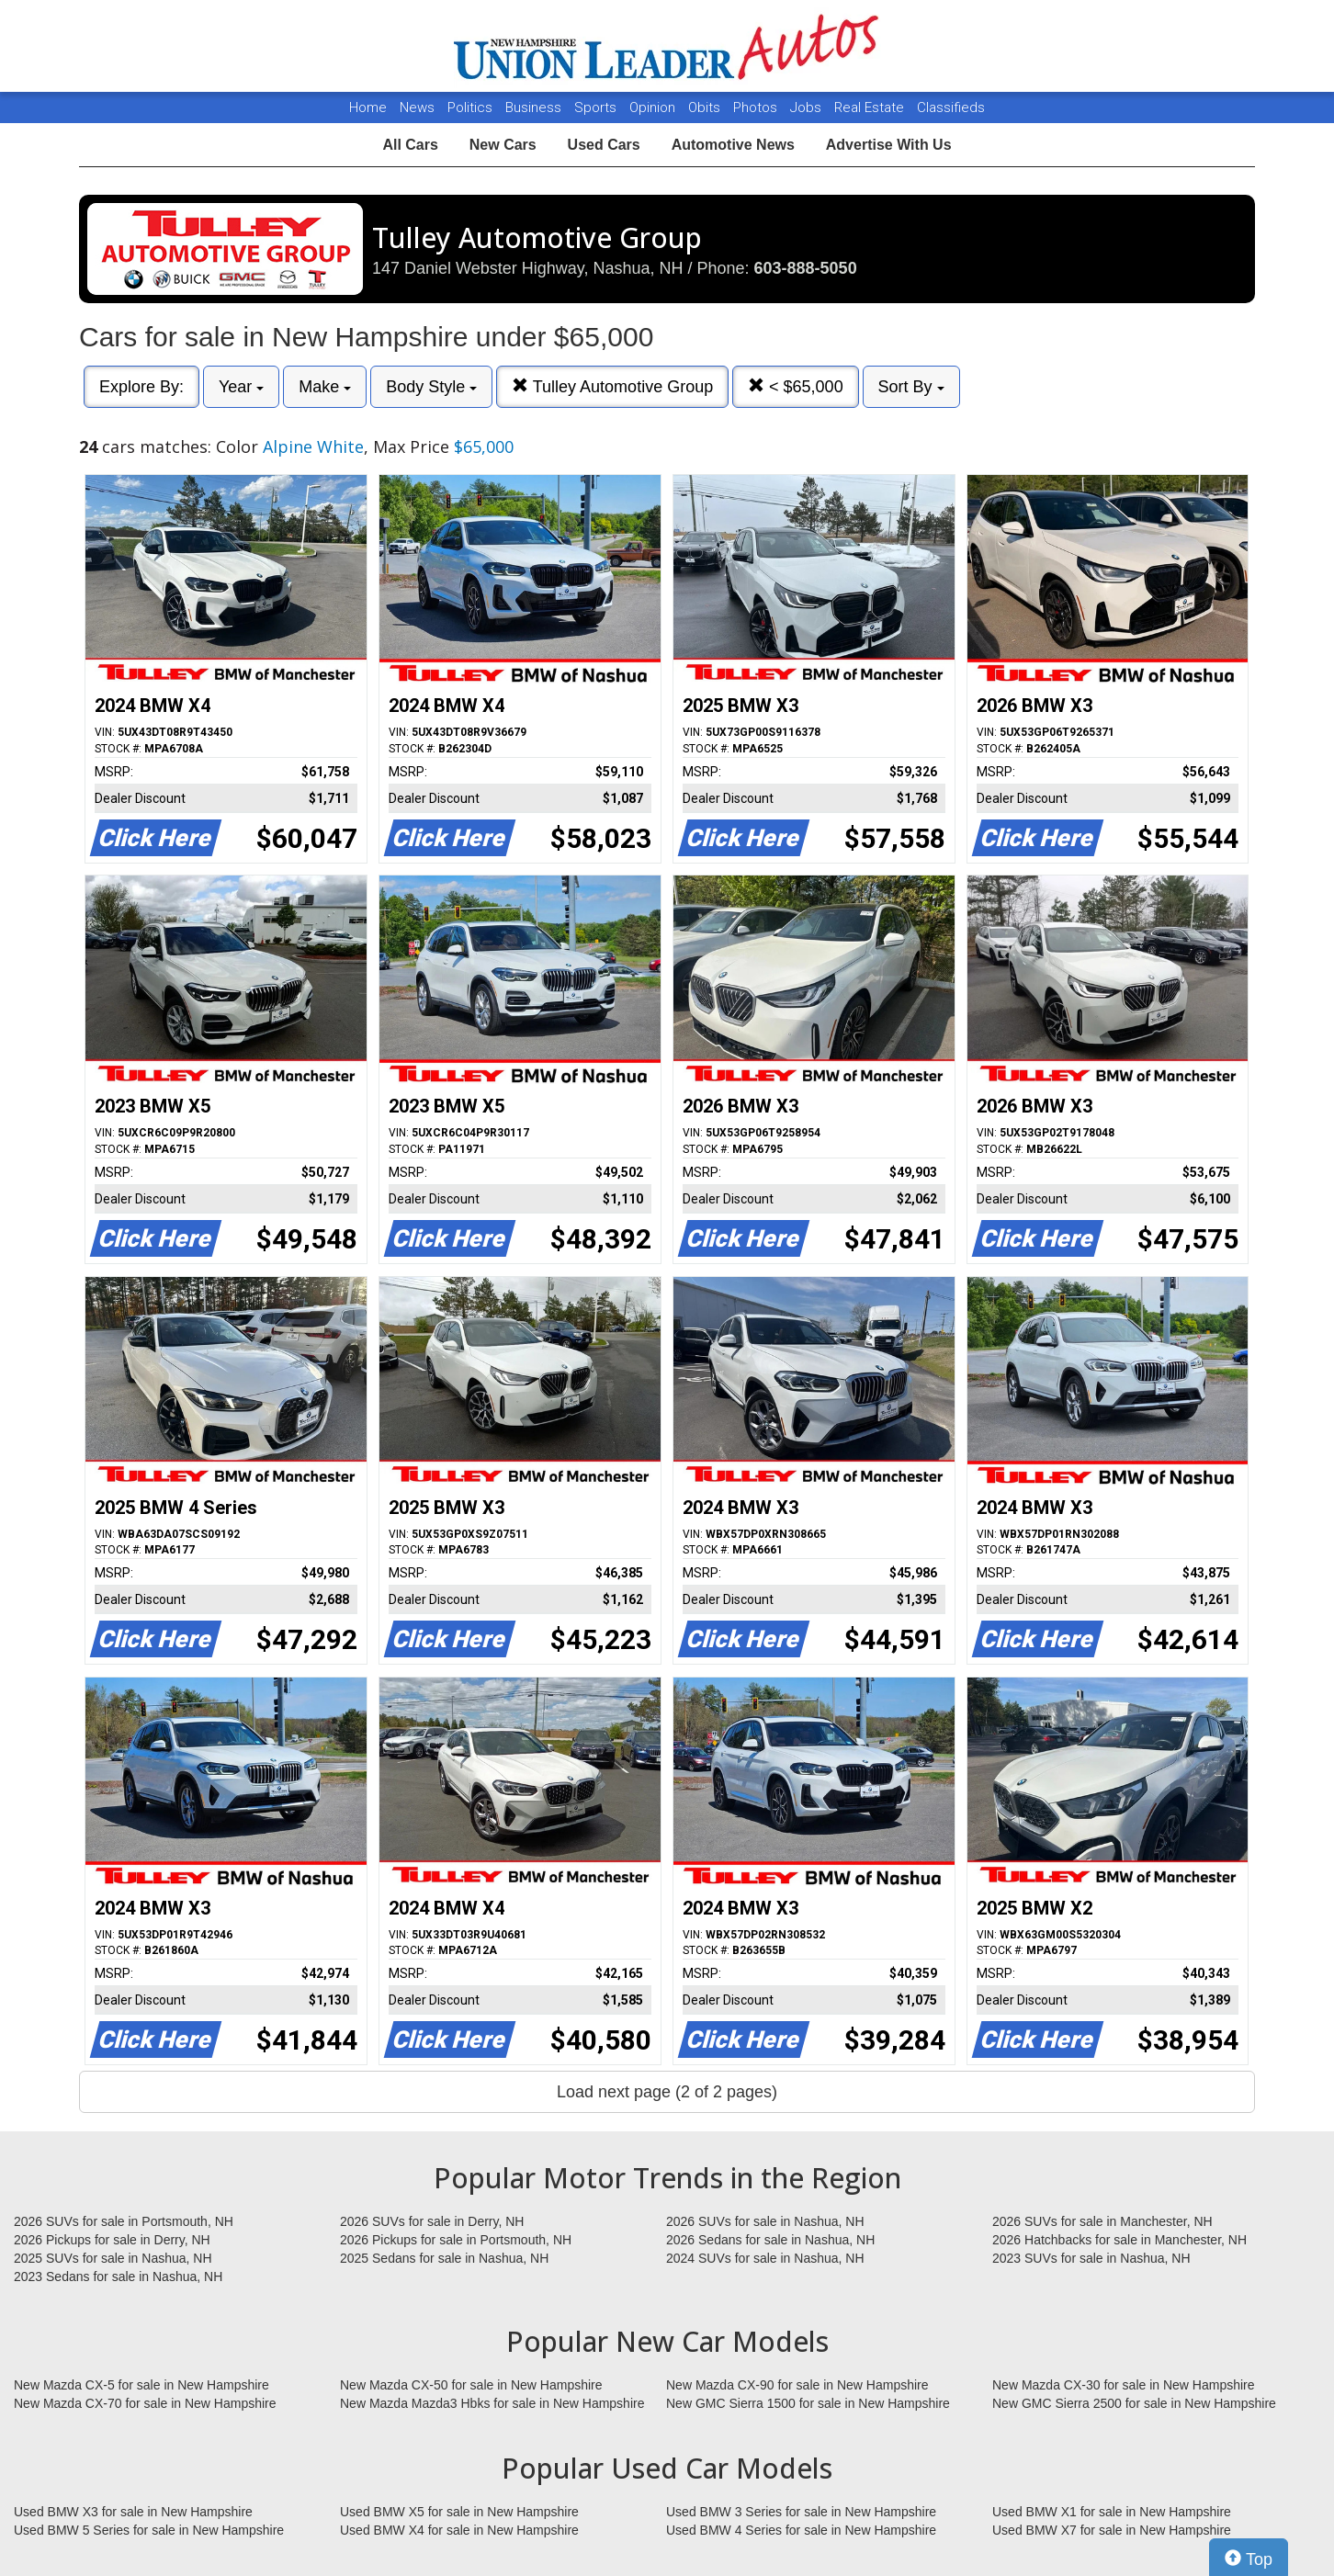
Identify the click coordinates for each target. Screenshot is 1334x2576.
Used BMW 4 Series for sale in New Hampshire (801, 2530)
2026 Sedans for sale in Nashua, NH (770, 2239)
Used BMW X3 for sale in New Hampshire (133, 2511)
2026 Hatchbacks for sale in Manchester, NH (1119, 2239)
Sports (597, 107)
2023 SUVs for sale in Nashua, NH (1091, 2258)
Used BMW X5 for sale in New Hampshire (459, 2511)
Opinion (654, 107)
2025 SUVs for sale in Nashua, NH (113, 2258)
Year (241, 387)
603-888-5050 (805, 268)
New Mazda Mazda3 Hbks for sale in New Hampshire (492, 2403)
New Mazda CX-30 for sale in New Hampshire (1123, 2385)
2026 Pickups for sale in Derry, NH (112, 2239)
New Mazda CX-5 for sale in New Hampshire (141, 2385)
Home (368, 107)
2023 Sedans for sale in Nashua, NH (118, 2276)
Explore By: (141, 387)
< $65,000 (795, 386)
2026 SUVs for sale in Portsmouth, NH (123, 2221)
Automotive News (733, 145)
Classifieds (951, 107)
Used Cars (604, 145)
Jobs (807, 107)
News (417, 107)
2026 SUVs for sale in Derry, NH (432, 2221)
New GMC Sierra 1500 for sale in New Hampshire (808, 2403)
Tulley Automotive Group (612, 386)
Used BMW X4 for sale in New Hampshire (459, 2530)
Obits (706, 107)
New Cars (503, 145)
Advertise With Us (889, 145)
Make (325, 387)
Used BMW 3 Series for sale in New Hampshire (801, 2511)
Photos (757, 107)
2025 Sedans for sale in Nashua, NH (444, 2258)
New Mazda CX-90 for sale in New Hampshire (797, 2385)
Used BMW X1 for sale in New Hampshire (1111, 2511)
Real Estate (871, 107)
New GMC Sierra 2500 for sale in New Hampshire (1134, 2403)
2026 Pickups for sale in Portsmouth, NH (455, 2239)
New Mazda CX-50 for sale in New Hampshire (471, 2385)
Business (535, 107)
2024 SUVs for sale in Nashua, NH (765, 2258)
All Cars (409, 145)
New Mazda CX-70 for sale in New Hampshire (145, 2403)
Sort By (911, 387)
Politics (469, 107)
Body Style (431, 387)
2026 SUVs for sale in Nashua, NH (765, 2221)
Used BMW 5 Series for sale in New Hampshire (149, 2530)
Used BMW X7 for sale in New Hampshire (1111, 2530)
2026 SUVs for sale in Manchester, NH (1102, 2221)
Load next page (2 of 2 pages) (667, 2092)
